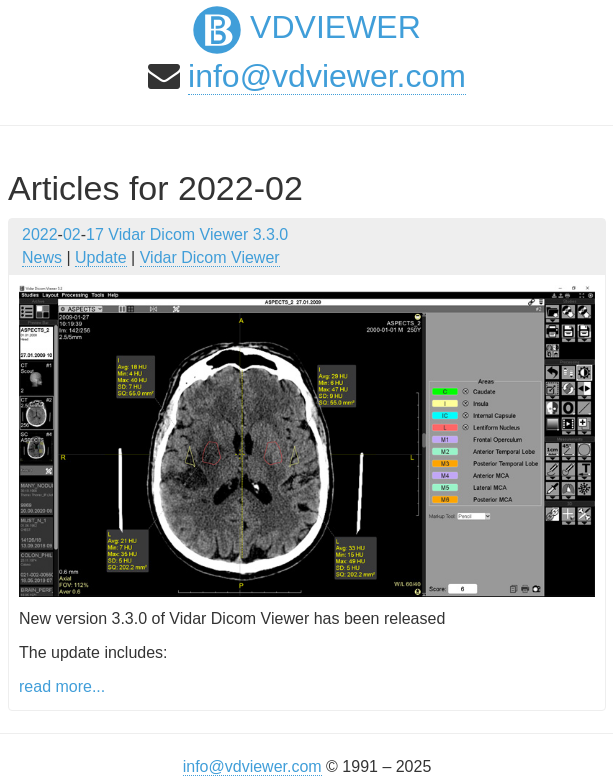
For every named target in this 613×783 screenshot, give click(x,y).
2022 (40, 234)
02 (72, 234)
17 (95, 234)
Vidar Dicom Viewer (210, 257)
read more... (62, 686)
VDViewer (307, 27)
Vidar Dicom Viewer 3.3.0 (198, 234)
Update (101, 257)
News (42, 257)
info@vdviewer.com (327, 76)
